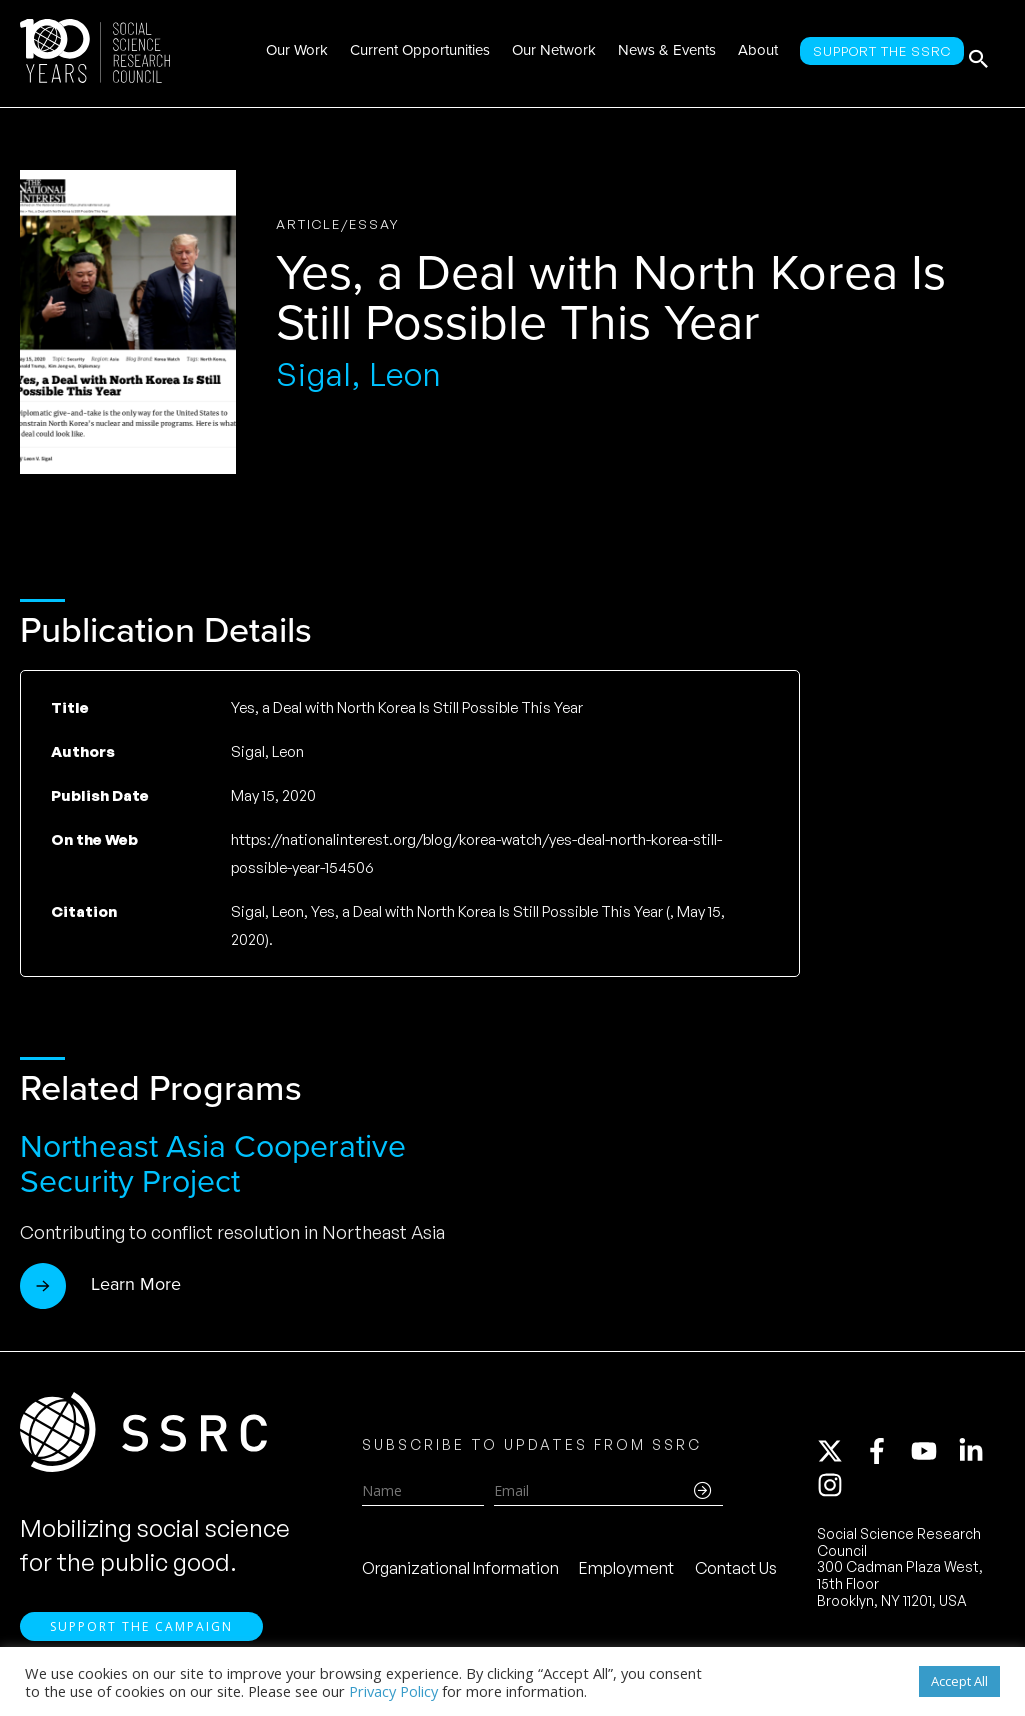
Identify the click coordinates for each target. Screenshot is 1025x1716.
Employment (626, 1573)
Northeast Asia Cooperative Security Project (213, 1163)
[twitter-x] (839, 1456)
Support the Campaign (141, 1636)
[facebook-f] (886, 1456)
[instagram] (834, 1490)
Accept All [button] (959, 1681)
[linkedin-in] (980, 1456)
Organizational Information (460, 1573)
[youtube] (933, 1456)
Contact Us (736, 1573)
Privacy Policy (393, 1691)
